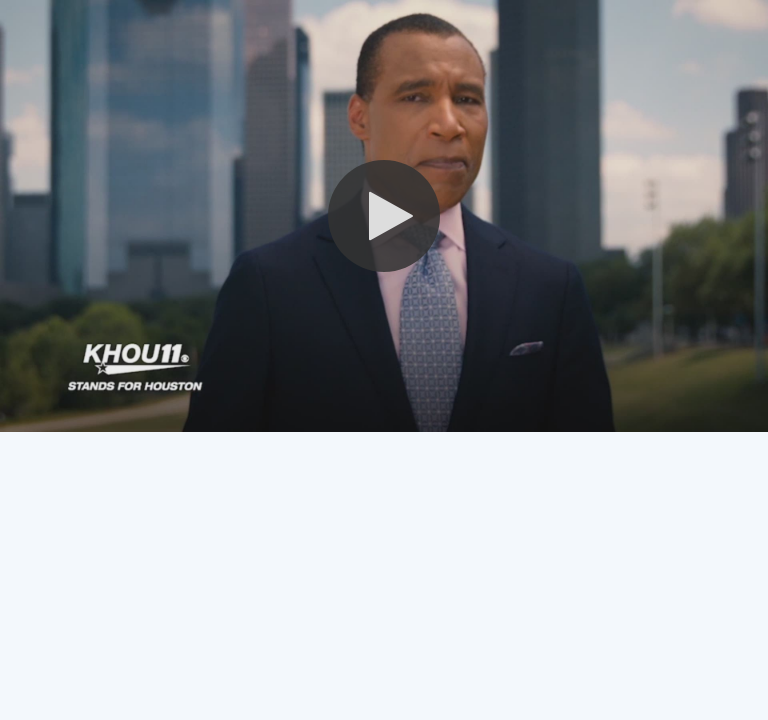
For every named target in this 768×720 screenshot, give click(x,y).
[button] (384, 216)
